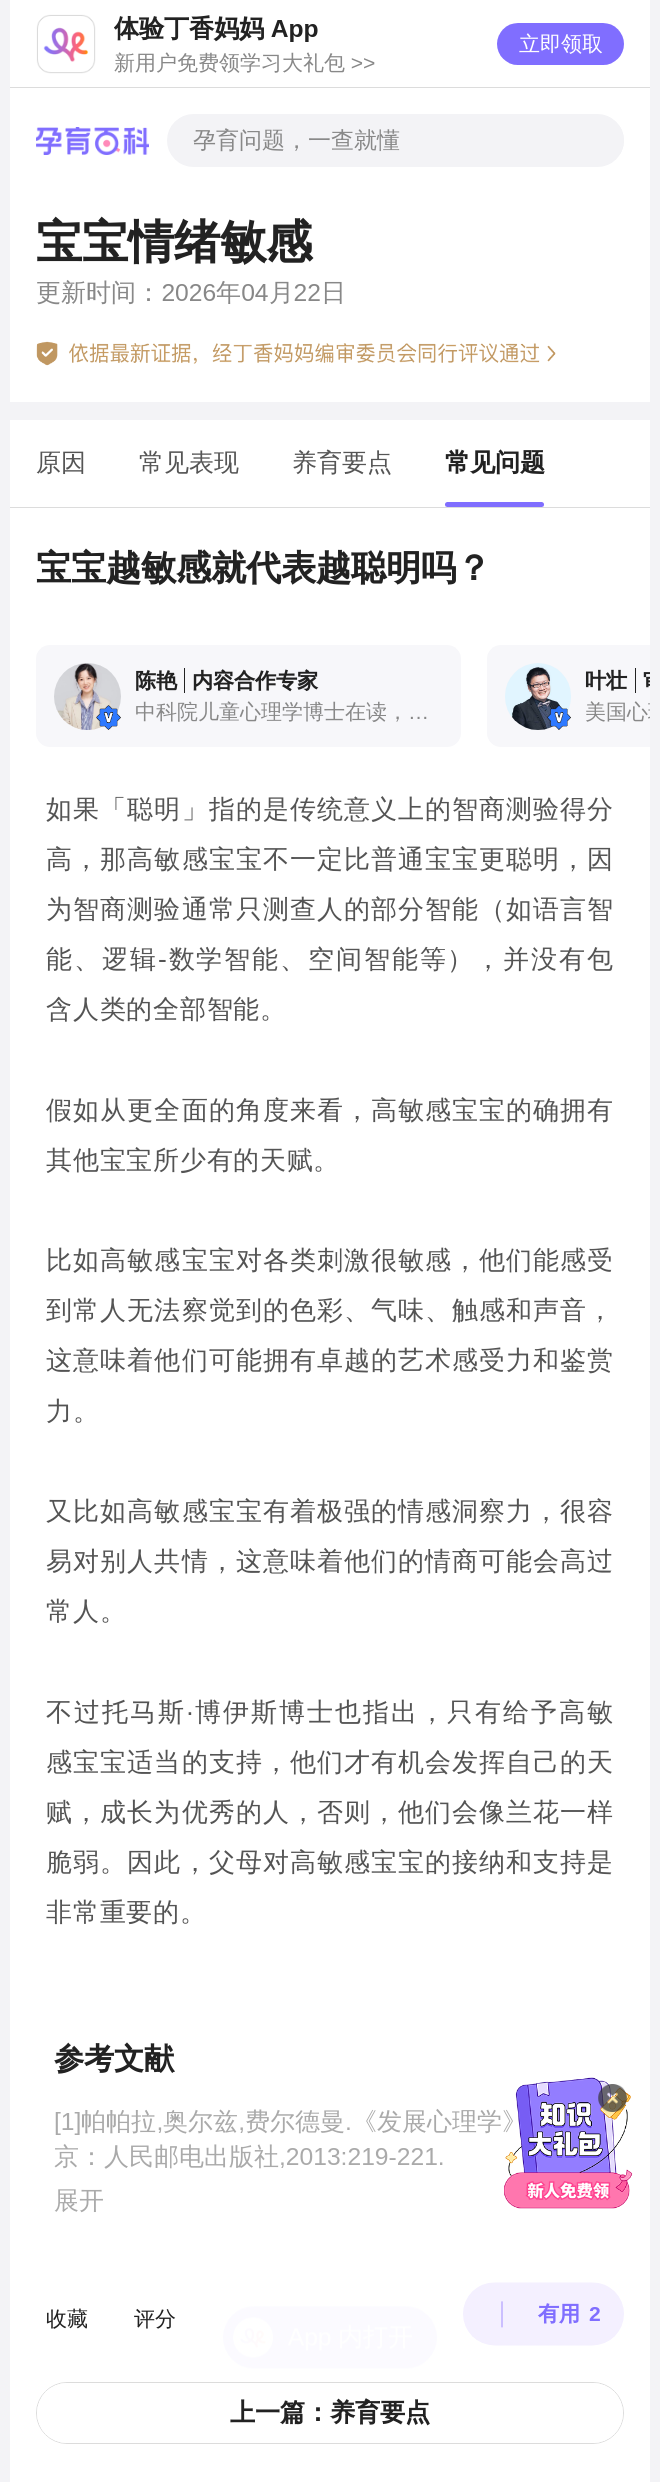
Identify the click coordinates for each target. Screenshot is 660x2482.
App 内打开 (351, 2279)
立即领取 (561, 43)
